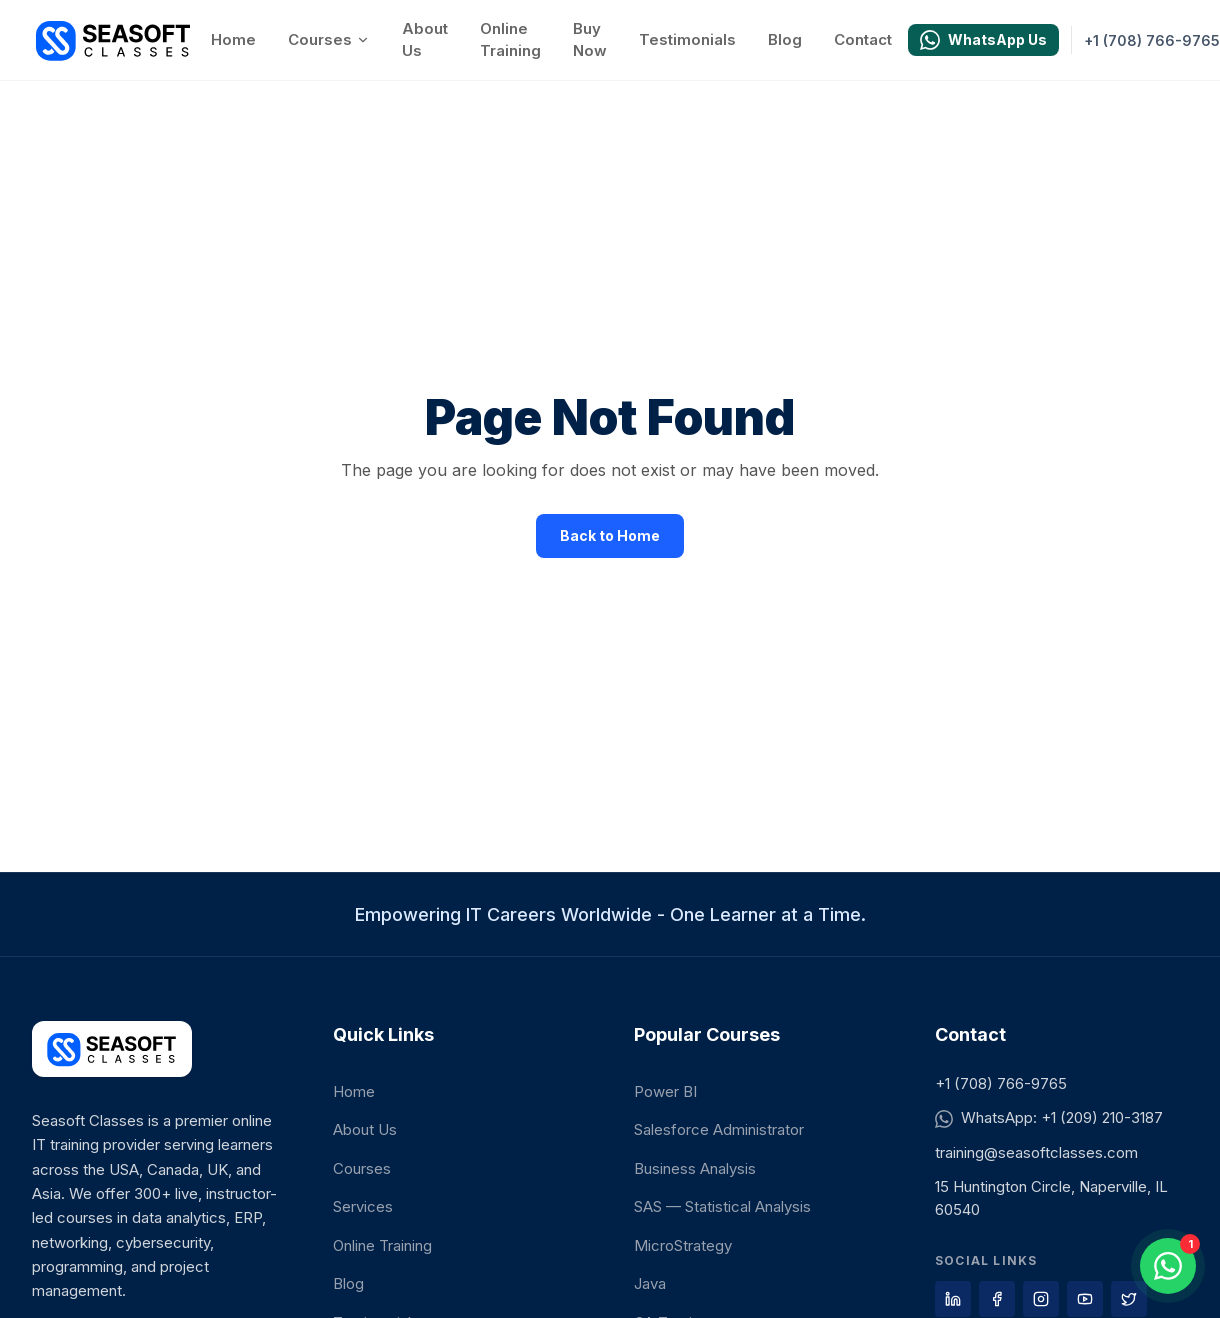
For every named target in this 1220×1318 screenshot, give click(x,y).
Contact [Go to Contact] (863, 39)
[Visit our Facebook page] (997, 1299)
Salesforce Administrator (719, 1129)
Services (363, 1206)
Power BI (665, 1091)
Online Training (382, 1245)
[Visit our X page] (1129, 1299)
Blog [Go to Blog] (785, 39)
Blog (348, 1283)
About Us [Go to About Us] (425, 40)
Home (354, 1091)
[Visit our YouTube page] (1085, 1299)
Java (650, 1283)
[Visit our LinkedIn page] (953, 1299)
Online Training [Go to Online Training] (510, 40)
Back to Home (610, 535)
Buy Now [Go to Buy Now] (590, 40)
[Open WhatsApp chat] (1168, 1266)
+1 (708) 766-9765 (1001, 1083)
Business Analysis (695, 1168)
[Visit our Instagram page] (1041, 1299)
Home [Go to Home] (233, 39)
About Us (365, 1129)
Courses (329, 39)
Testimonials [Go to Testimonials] (687, 39)
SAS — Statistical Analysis (722, 1206)
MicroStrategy (683, 1245)
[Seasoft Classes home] (113, 40)
